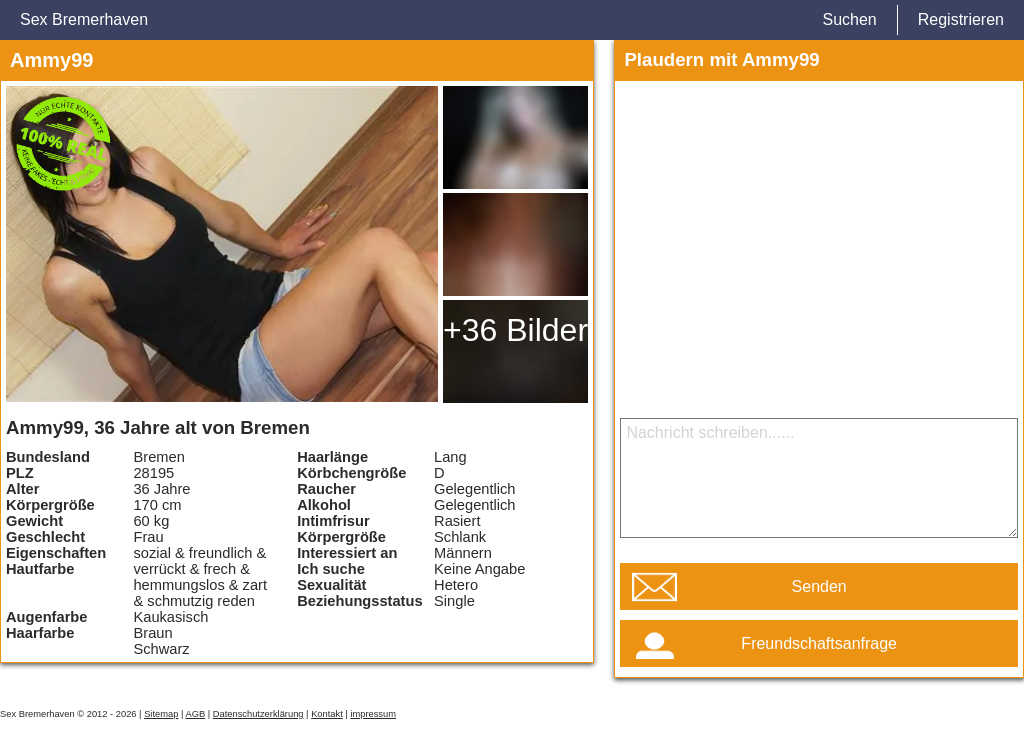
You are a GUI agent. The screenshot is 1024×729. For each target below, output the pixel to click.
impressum (373, 714)
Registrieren (961, 19)
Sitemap (161, 714)
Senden (819, 586)
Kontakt (327, 714)
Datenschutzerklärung (258, 714)
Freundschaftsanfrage (819, 643)
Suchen (849, 19)
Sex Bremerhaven (84, 19)
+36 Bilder (515, 330)
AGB (195, 714)
